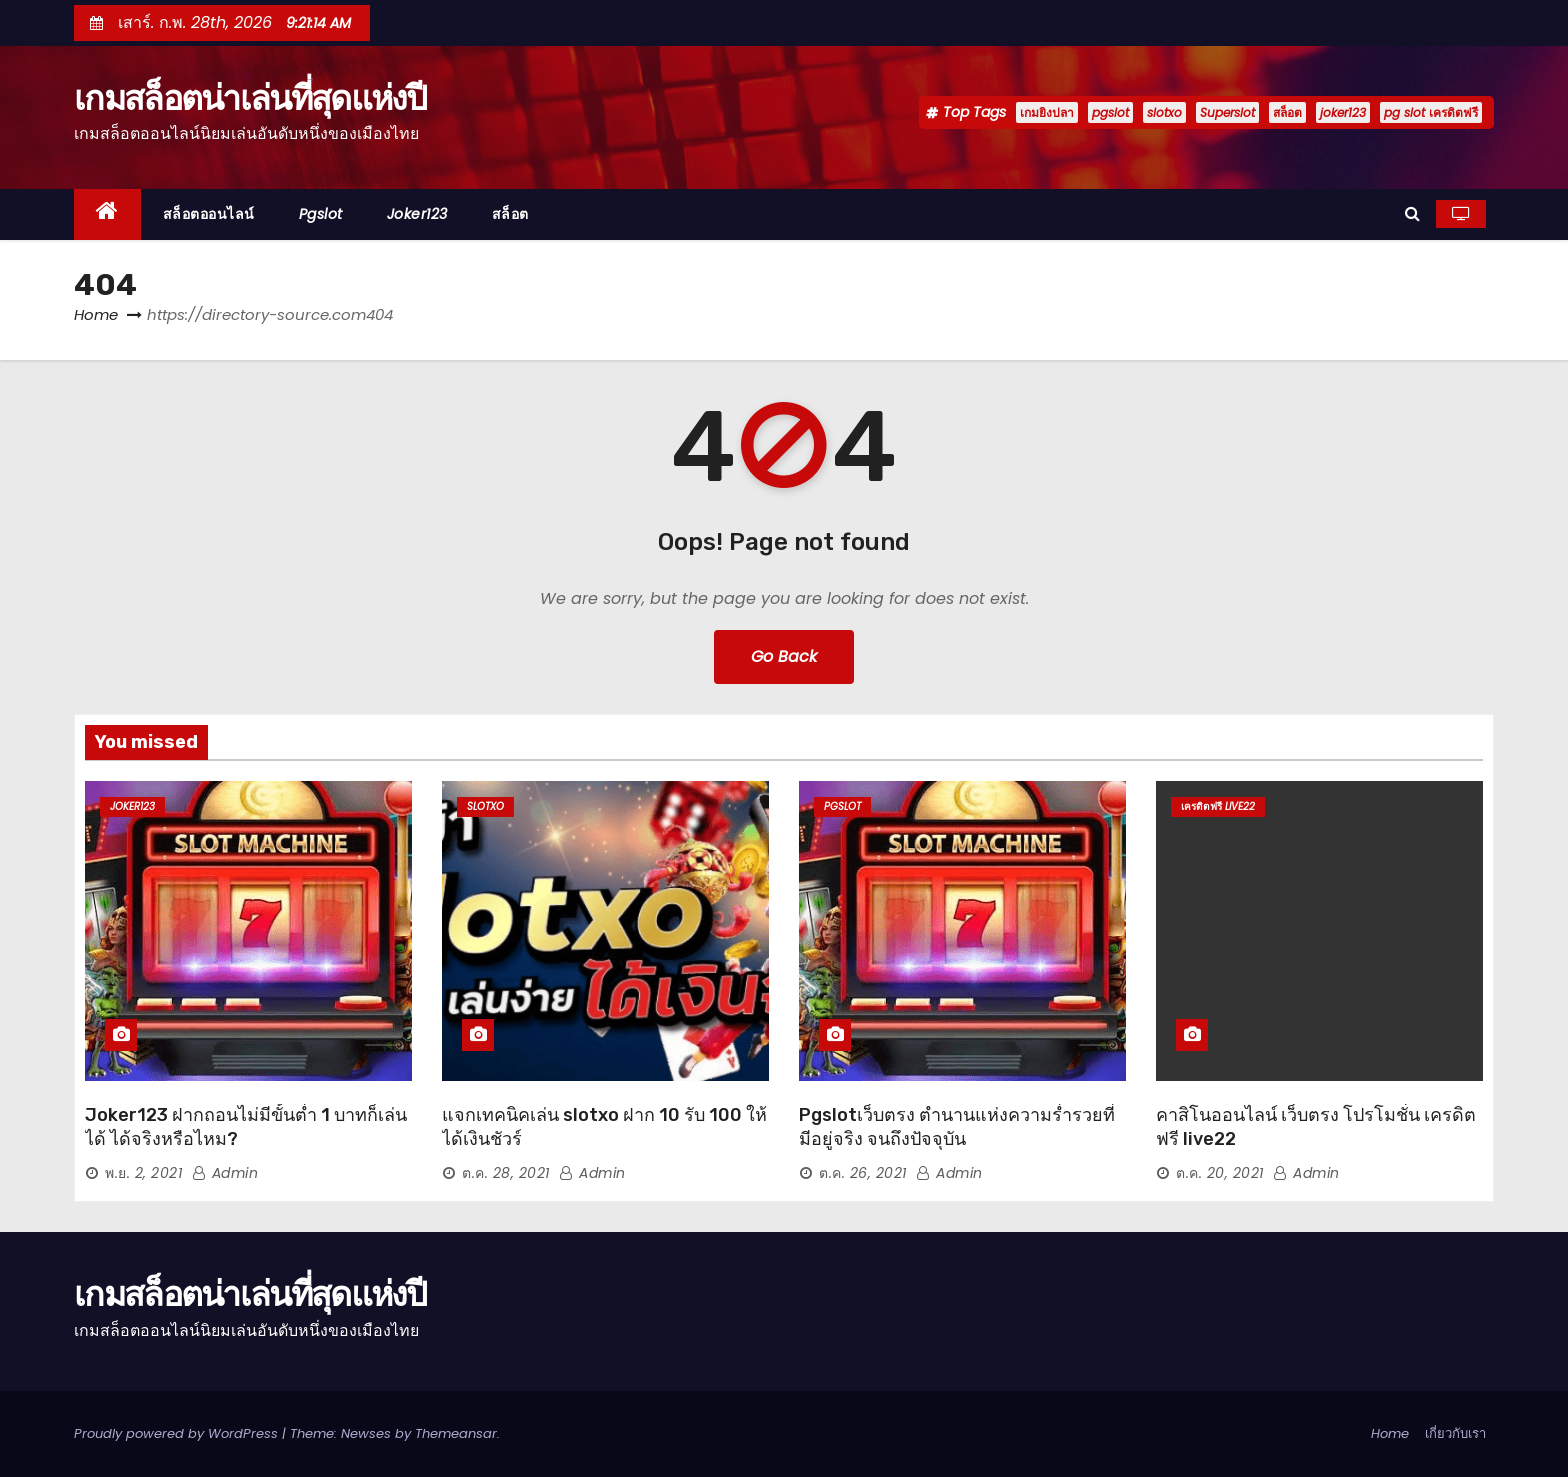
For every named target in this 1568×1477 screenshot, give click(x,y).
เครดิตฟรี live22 (1218, 806)
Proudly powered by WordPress (178, 1433)
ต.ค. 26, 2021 (863, 1173)
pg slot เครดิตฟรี (1431, 112)
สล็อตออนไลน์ (209, 214)
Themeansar (456, 1433)
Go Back (784, 656)
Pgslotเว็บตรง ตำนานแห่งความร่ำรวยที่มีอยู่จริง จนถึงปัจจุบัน (957, 1127)
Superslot (1227, 112)
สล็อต (1287, 112)
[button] (1412, 213)
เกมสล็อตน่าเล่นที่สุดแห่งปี (250, 98)
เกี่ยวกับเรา (1455, 1433)
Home (96, 314)
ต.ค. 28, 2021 (506, 1173)
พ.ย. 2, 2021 (143, 1173)
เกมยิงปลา (1047, 112)
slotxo (1164, 112)
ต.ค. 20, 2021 (1220, 1173)
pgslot (1110, 112)
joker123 (1343, 112)
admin (225, 1173)
